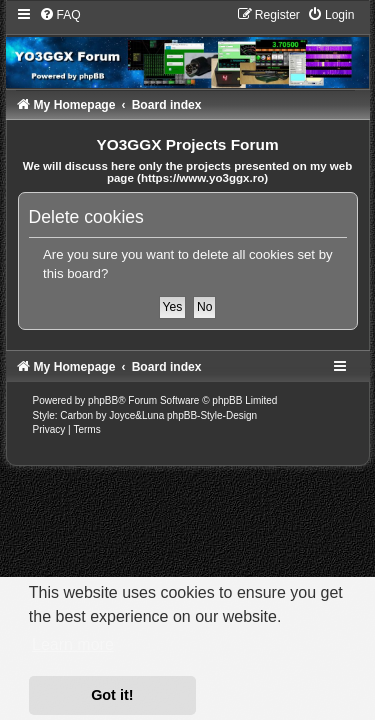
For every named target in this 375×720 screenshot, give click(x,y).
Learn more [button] (73, 644)
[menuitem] (60, 15)
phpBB (103, 400)
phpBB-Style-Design (212, 415)
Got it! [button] (112, 695)
